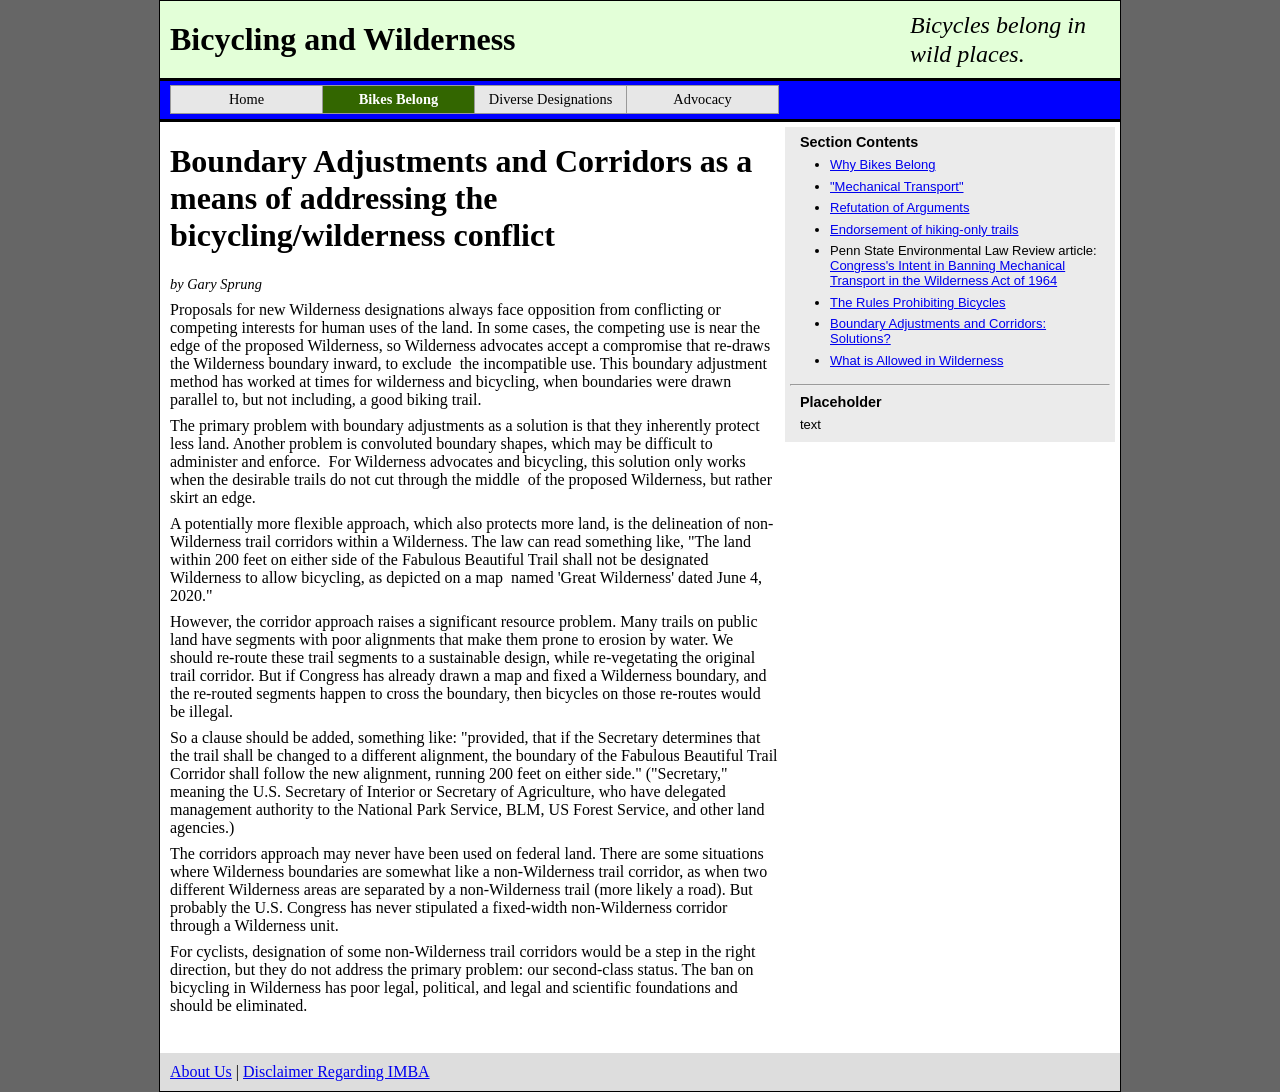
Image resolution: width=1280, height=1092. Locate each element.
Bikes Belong (399, 99)
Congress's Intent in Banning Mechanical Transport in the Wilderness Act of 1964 (947, 273)
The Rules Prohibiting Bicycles (918, 302)
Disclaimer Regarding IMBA (336, 1071)
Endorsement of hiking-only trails (924, 229)
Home (246, 99)
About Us (201, 1071)
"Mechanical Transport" (897, 186)
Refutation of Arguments (899, 207)
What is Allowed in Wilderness (916, 360)
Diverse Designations (551, 99)
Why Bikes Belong (883, 164)
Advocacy (702, 99)
